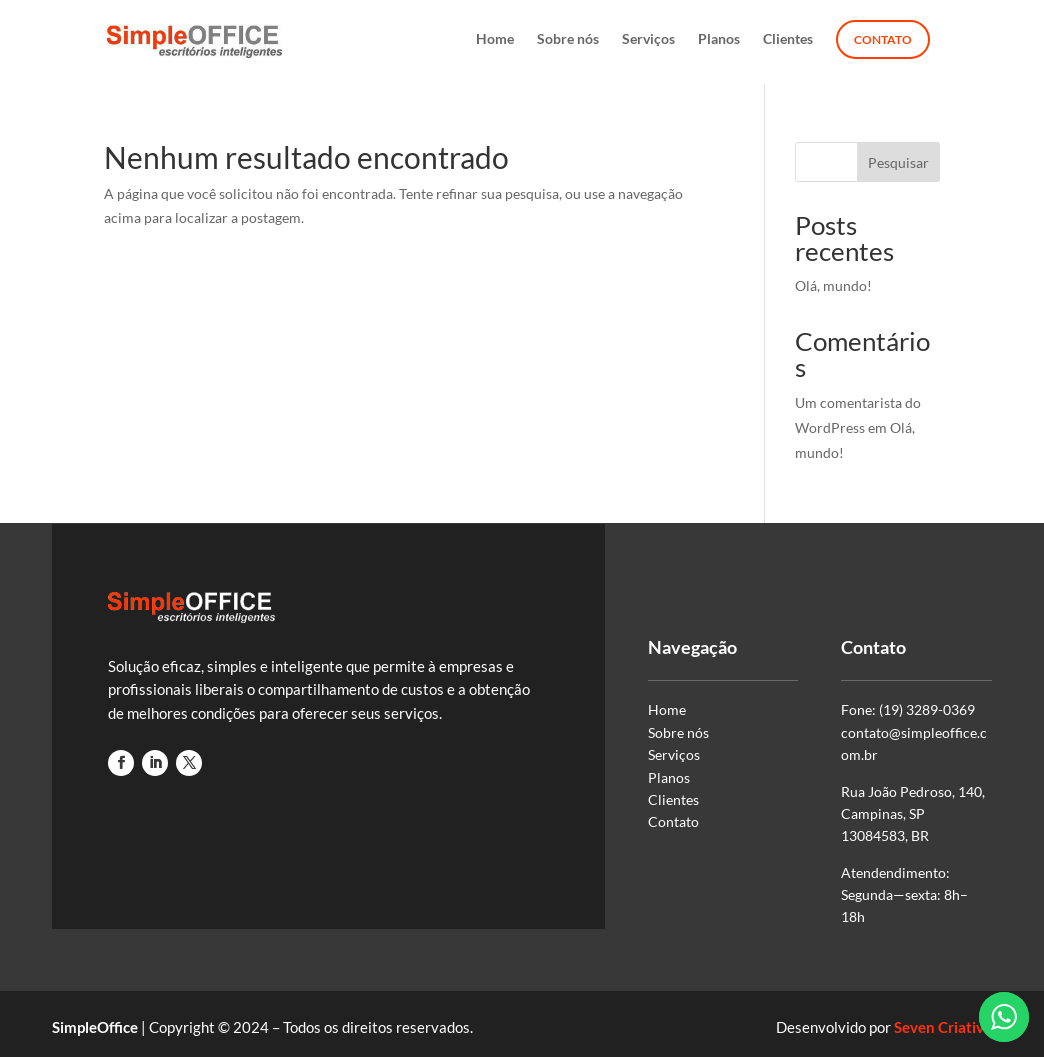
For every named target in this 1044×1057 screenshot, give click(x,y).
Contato (883, 39)
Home (495, 39)
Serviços (648, 39)
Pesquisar (898, 162)
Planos (719, 39)
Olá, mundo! (833, 285)
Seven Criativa (943, 1027)
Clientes (788, 39)
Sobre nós (568, 39)
